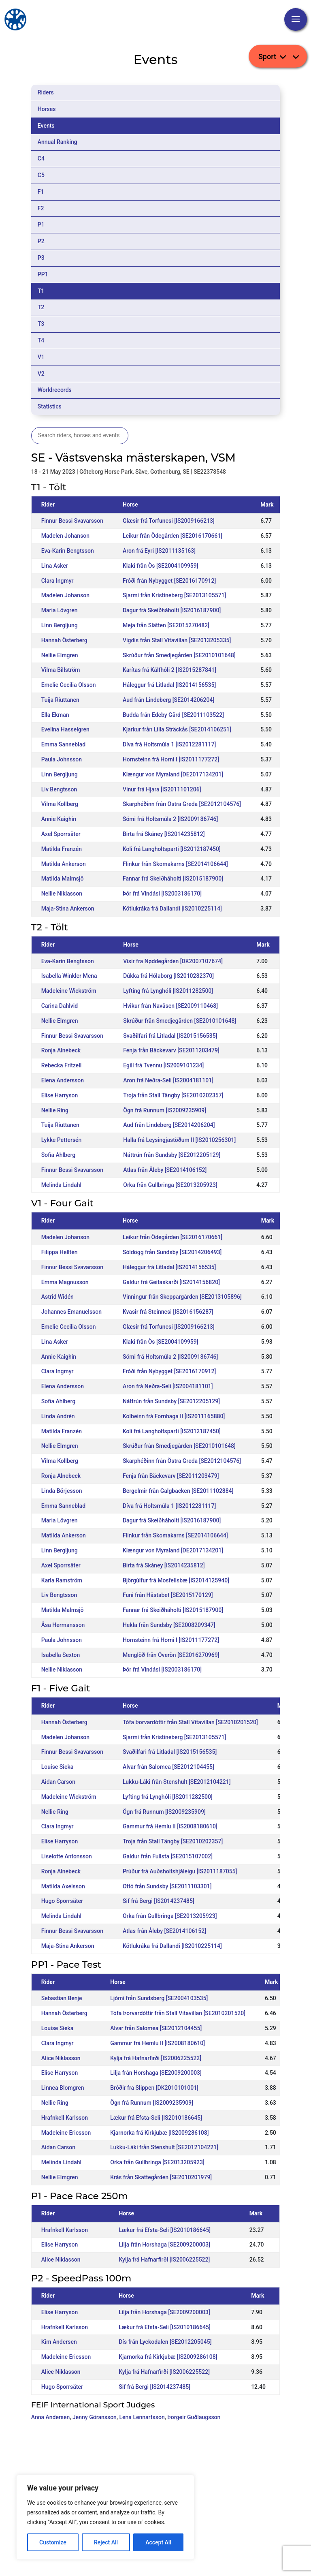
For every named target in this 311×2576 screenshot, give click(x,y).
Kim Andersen (59, 2342)
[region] (105, 2517)
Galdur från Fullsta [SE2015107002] (168, 1856)
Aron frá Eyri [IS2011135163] (159, 550)
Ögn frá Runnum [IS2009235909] (164, 1110)
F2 (41, 208)
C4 (41, 158)
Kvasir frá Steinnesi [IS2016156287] (168, 1311)
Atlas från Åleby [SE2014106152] (165, 1170)
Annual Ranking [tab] (57, 142)
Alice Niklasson (61, 2058)
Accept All (158, 2542)
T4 (41, 340)
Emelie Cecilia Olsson (68, 685)
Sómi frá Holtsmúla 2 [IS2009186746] (170, 819)
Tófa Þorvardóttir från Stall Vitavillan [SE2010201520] (190, 1722)
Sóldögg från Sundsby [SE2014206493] (172, 1252)
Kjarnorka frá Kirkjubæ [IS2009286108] (159, 2132)
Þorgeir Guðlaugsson (193, 2417)
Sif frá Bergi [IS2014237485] (158, 1901)
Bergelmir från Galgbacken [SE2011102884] (178, 1491)
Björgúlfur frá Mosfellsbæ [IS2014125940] (176, 1580)
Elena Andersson (62, 1080)
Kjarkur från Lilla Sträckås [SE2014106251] (177, 729)
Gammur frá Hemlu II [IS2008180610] (170, 1826)
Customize (52, 2542)
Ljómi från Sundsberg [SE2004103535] (159, 1998)
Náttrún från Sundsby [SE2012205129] (171, 1155)
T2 (41, 307)
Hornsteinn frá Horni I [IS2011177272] (171, 759)
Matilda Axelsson (63, 1886)
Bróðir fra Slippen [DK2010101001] (154, 2087)
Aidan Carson (58, 1782)
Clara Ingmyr (57, 580)
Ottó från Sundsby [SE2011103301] (167, 1886)
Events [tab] (46, 125)
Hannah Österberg (64, 640)
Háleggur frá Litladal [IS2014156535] (169, 685)
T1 (41, 291)
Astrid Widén (57, 1296)
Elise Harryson (59, 1095)
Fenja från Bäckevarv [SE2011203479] (171, 1050)
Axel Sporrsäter (61, 834)
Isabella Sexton (60, 1655)
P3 (41, 257)
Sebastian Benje (61, 1998)
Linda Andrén (58, 1416)
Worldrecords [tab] (55, 390)
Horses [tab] (47, 109)
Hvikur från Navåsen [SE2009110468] (170, 1006)
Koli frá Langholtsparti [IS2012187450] (172, 849)
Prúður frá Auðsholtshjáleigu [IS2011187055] (180, 1871)
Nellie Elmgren (59, 655)
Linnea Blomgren (62, 2087)
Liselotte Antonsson (66, 1856)
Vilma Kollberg (59, 804)
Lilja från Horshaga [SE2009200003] (156, 2072)
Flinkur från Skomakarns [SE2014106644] (175, 864)
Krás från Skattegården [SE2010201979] (161, 2177)
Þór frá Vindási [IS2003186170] (162, 893)
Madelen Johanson (65, 535)
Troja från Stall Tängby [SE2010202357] (173, 1095)
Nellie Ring (54, 1110)
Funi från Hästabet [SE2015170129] (168, 1595)
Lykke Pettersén (61, 1140)
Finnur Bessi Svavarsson (72, 520)
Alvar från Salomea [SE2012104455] (168, 1767)
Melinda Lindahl (61, 1185)
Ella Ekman (55, 715)
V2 (41, 373)
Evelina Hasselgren (65, 729)
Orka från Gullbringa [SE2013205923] (170, 1185)
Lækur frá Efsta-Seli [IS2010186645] (156, 2117)
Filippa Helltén (59, 1252)
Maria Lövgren (59, 610)
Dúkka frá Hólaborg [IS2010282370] (168, 976)
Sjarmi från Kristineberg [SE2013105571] (174, 595)
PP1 (43, 274)
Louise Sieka (57, 1767)
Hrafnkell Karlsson (64, 2117)
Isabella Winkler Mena (69, 976)
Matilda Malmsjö (62, 878)
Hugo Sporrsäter (62, 1901)
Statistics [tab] (50, 406)
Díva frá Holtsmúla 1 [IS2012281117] (169, 744)
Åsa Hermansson (63, 1625)
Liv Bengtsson (59, 789)
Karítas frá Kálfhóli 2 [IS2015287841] (169, 670)
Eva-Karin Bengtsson (67, 550)
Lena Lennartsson (142, 2417)
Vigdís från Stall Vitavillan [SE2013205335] (177, 640)
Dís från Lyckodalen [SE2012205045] (165, 2342)
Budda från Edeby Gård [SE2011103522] (173, 715)
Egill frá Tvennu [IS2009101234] (163, 1065)
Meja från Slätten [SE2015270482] (166, 625)
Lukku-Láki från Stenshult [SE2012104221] (177, 1782)
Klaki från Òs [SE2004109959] (160, 565)
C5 (41, 175)
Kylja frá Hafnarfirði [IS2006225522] (155, 2058)
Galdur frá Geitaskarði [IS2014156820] (171, 1282)
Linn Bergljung (59, 625)
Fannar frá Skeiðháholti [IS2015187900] (173, 878)
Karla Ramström (61, 1580)
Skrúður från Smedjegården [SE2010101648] (179, 655)
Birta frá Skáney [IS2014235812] (164, 834)
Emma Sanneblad (63, 744)
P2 (41, 241)
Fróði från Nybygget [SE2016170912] (169, 580)
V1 (41, 357)
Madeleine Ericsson (66, 2132)
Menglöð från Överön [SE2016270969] (171, 1655)
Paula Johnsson (61, 759)
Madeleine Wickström (68, 991)
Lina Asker (54, 565)
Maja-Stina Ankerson (67, 908)
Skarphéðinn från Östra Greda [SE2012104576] (182, 804)
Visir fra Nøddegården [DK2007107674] (173, 961)
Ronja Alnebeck (61, 1050)
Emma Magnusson (65, 1282)
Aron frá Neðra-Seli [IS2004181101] (168, 1080)
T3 (41, 324)
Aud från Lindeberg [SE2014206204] (168, 700)
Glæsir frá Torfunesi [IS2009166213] (169, 520)
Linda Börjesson (61, 1491)
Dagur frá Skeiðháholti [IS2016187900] (172, 610)
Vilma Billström (60, 670)
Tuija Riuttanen (60, 700)
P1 (41, 224)
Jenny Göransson (94, 2417)
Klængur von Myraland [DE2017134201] (173, 774)
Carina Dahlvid (59, 1006)
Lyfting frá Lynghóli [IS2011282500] (168, 991)
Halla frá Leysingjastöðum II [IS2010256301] (179, 1140)
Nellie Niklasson (61, 893)
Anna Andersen (50, 2417)
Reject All (106, 2542)
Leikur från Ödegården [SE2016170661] (172, 535)
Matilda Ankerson (63, 864)
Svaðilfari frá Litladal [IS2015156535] (170, 1036)
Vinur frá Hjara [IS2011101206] (162, 789)
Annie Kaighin (58, 819)
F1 (41, 191)
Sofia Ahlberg (58, 1155)
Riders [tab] (46, 92)
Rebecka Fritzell (61, 1065)
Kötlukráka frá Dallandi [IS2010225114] (172, 908)
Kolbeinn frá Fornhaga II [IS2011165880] (174, 1416)
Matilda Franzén (61, 849)
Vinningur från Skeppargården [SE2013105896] (182, 1296)
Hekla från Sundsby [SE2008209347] (169, 1625)
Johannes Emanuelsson (71, 1311)
